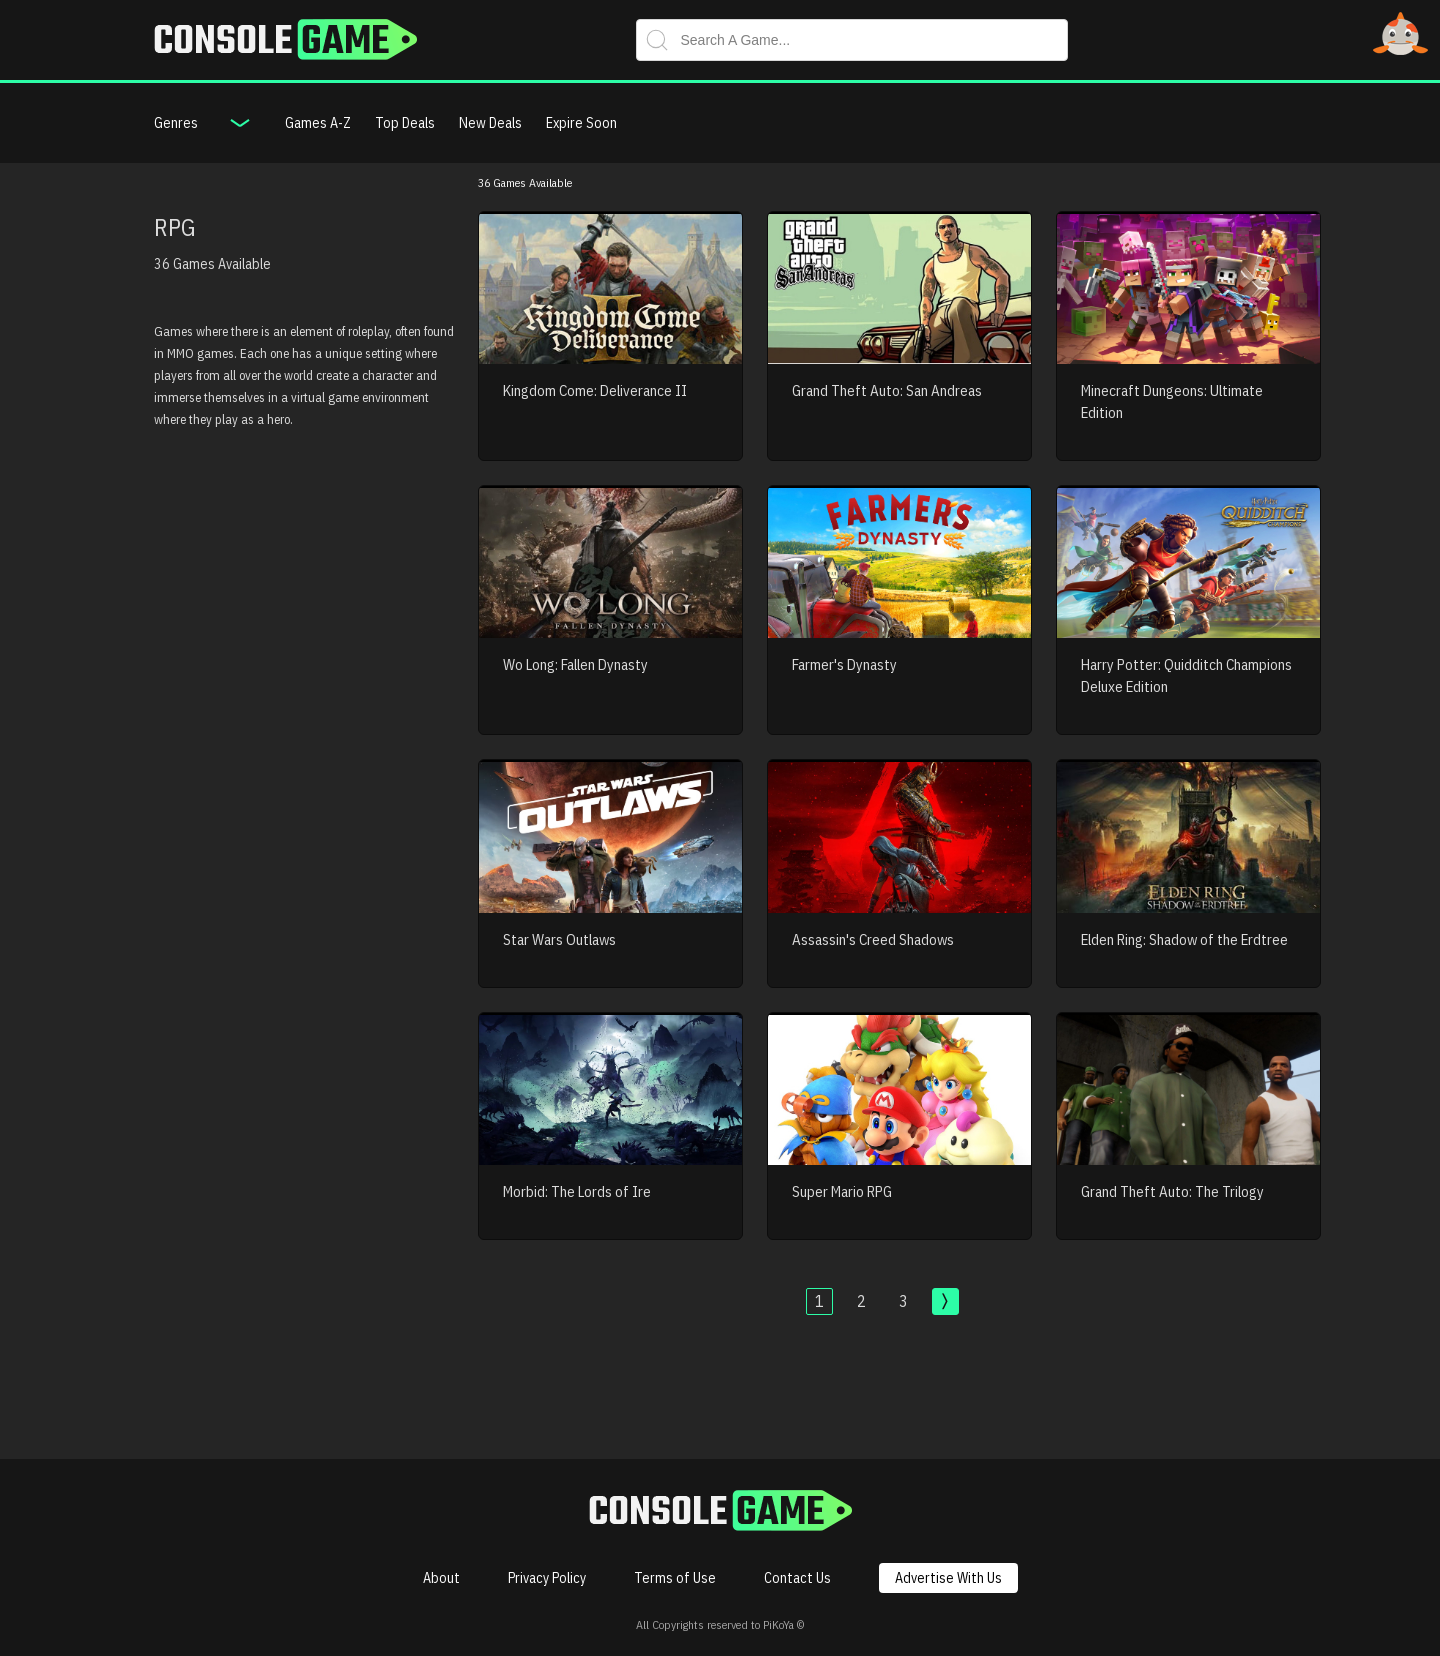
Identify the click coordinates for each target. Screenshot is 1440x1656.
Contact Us (797, 1578)
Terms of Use (675, 1578)
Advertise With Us (948, 1578)
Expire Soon (581, 123)
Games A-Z (318, 123)
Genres (176, 123)
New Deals (490, 123)
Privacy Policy (547, 1578)
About (441, 1578)
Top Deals (405, 123)
